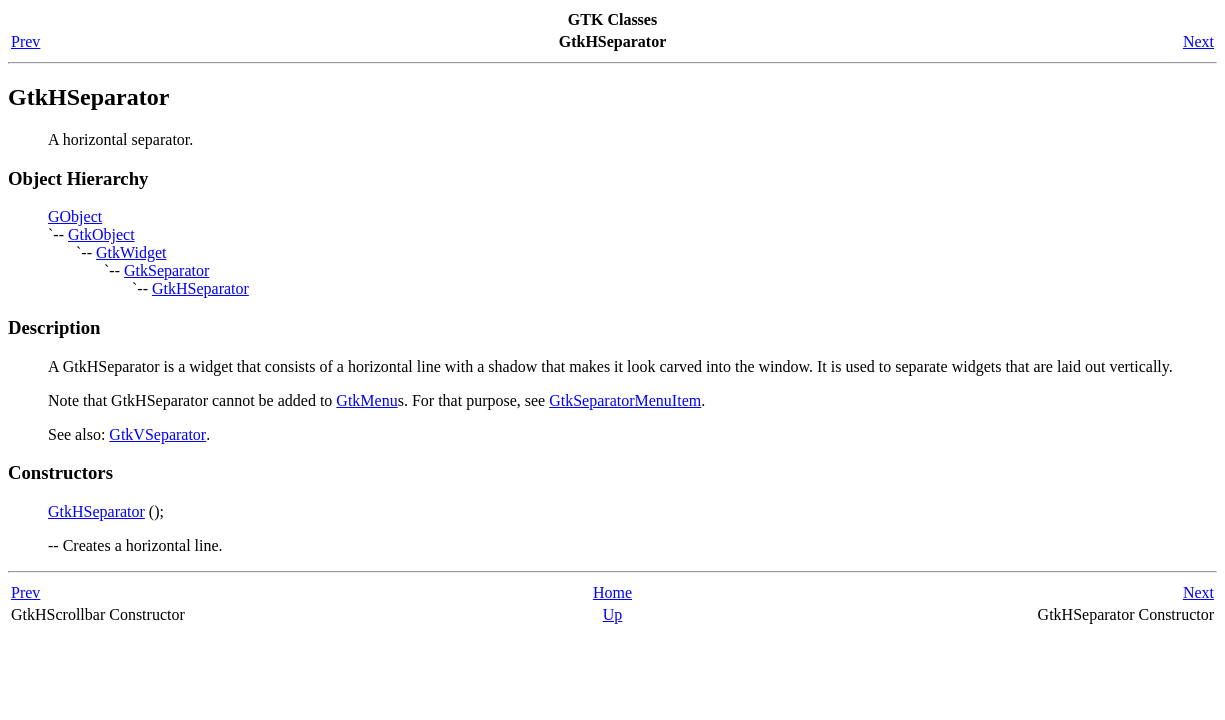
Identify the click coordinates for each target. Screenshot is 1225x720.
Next (1198, 41)
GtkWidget (131, 252)
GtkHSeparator (200, 288)
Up (613, 614)
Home (612, 592)
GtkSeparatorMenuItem (625, 400)
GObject (75, 216)
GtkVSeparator (157, 434)
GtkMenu (366, 400)
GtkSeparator (166, 270)
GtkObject (101, 234)
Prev (25, 41)
